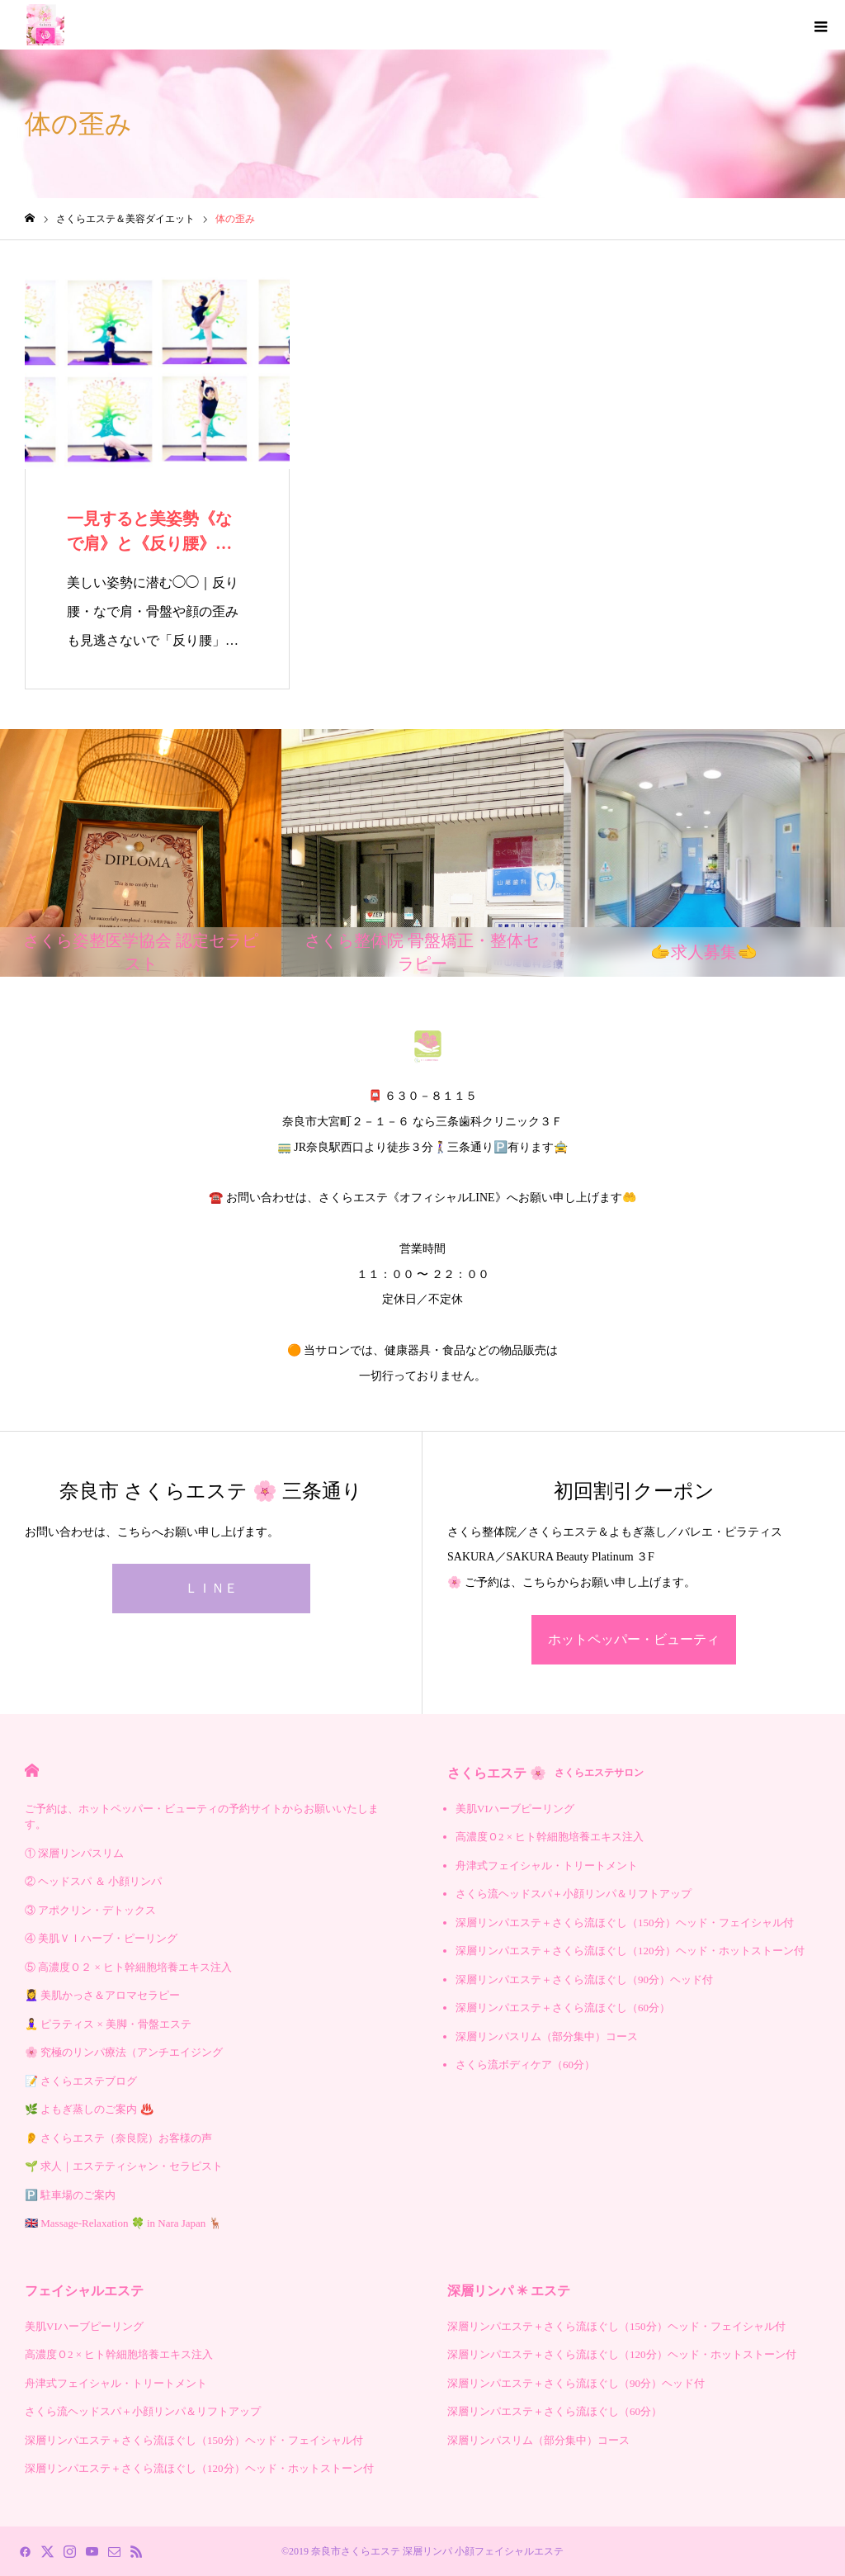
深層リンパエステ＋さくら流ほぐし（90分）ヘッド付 (584, 1979)
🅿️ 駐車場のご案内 (70, 2195)
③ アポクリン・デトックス (90, 1910)
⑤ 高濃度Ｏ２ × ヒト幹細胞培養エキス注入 (128, 1967)
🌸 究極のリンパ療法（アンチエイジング (124, 2052)
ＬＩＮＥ (211, 1588)
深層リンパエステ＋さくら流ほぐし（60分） (563, 2007)
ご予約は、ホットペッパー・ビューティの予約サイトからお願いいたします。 (202, 1816)
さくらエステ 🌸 (545, 1773)
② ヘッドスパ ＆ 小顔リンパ (93, 1881)
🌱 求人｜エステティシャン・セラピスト (124, 2166)
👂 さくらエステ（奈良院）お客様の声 (118, 2138)
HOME (32, 1771)
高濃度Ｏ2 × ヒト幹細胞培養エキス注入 (550, 1836)
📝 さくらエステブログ (81, 2081)
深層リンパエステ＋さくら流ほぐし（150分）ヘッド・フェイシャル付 (625, 1922)
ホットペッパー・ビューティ (634, 1639)
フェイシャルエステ (84, 2291)
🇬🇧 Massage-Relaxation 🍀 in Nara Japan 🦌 (123, 2223)
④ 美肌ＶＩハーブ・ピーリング (101, 1938)
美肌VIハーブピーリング (515, 1808)
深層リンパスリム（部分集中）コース (547, 2036)
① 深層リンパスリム (74, 1853)
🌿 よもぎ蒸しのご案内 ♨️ (89, 2109)
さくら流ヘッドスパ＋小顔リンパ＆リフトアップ (574, 1893)
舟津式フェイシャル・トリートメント (547, 1865)
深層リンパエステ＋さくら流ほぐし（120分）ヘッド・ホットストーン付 (630, 1950)
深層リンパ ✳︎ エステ (508, 2291)
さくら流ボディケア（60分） (525, 2064)
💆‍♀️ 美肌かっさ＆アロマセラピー (102, 1995)
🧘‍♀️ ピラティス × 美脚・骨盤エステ (108, 2024)
